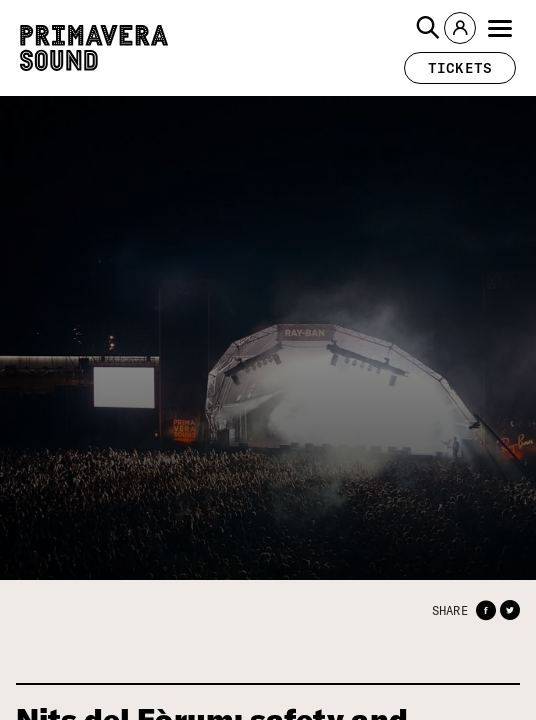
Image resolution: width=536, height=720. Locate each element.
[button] (428, 28)
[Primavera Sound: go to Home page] (94, 48)
